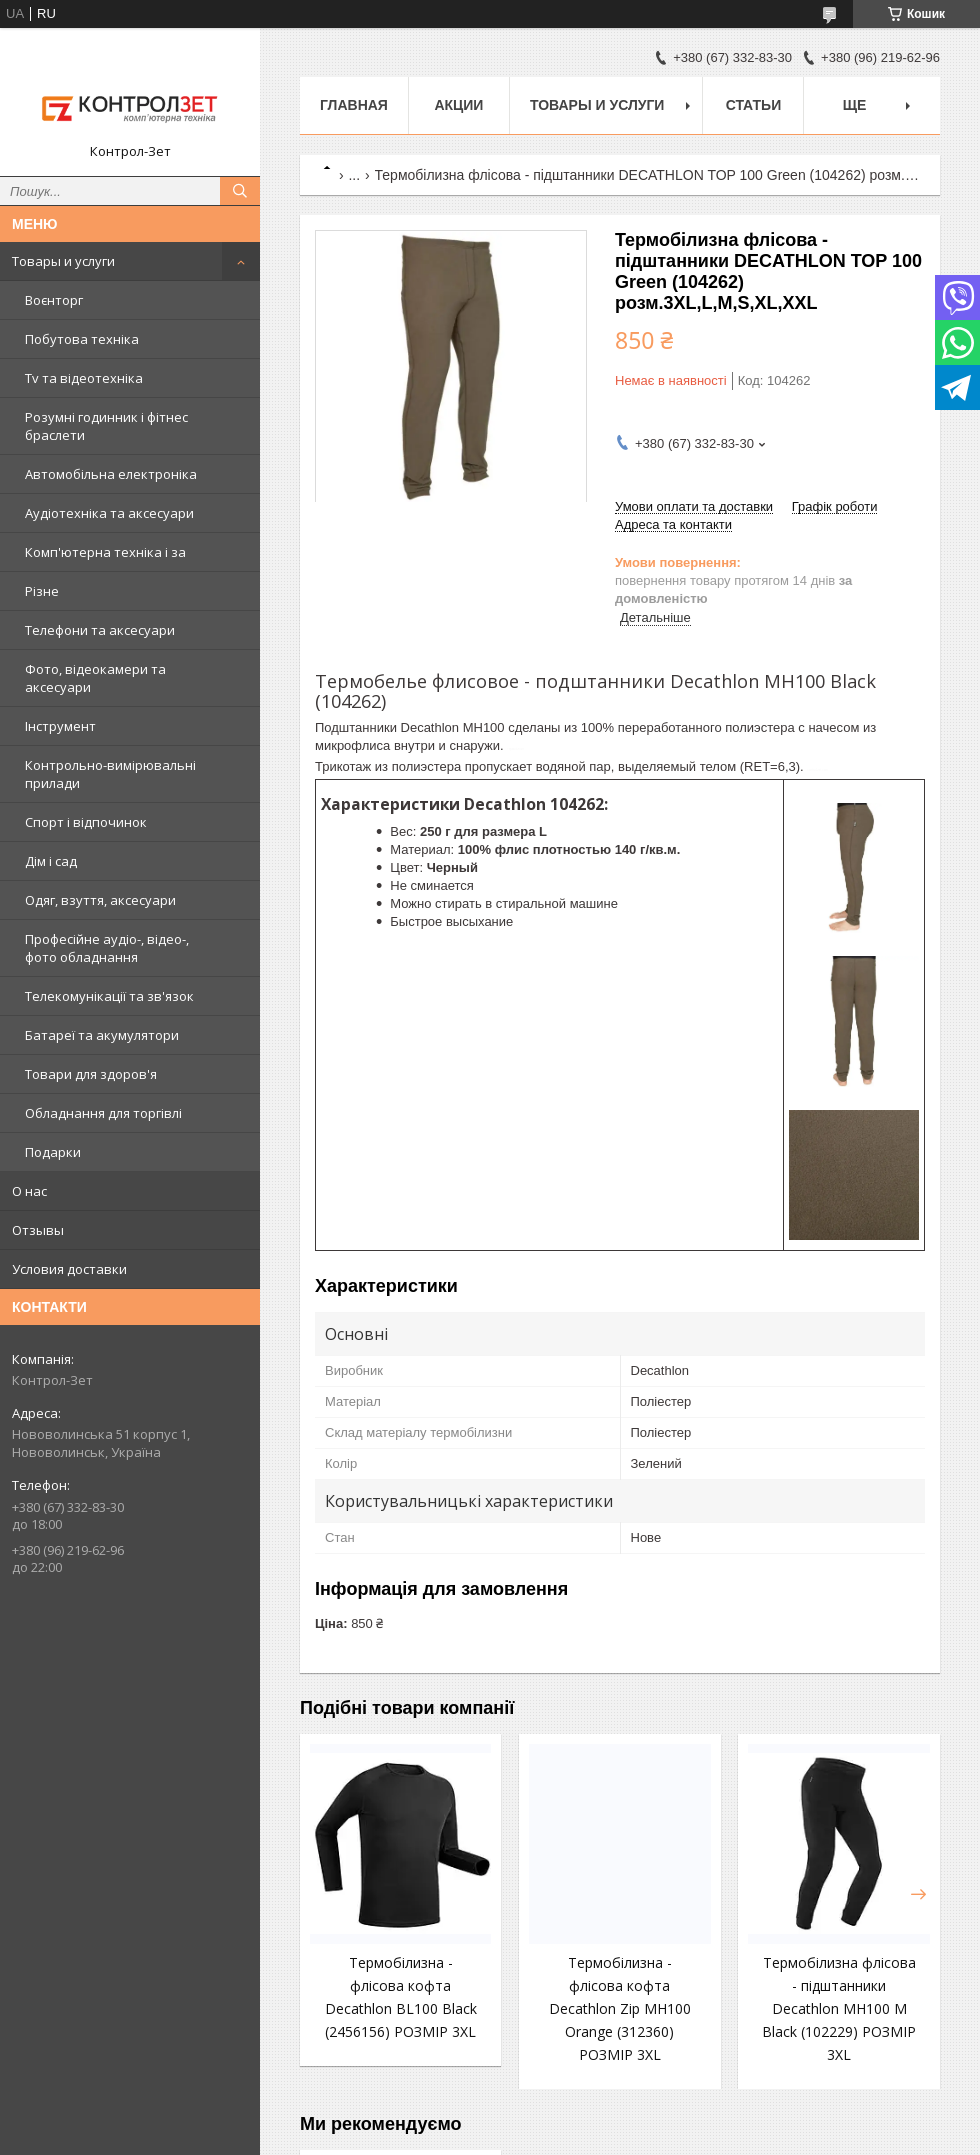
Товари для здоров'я (91, 1074)
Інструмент (60, 726)
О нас (29, 1191)
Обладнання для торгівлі (103, 1113)
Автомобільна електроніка (111, 474)
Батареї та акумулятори (102, 1035)
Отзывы (38, 1230)
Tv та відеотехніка (84, 378)
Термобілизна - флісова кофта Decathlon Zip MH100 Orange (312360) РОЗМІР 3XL (620, 2008)
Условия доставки (69, 1269)
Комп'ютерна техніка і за (105, 552)
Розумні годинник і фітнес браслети (106, 426)
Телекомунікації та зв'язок (109, 996)
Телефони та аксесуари (100, 630)
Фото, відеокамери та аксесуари (95, 678)
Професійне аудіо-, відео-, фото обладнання (107, 948)
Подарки (53, 1152)
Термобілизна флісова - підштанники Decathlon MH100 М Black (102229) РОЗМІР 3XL (839, 2008)
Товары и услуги (63, 261)
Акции (458, 105)
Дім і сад (51, 861)
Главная (354, 105)
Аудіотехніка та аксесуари (109, 513)
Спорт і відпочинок (86, 822)
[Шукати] (240, 191)
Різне (42, 591)
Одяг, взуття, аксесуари (100, 900)
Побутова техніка (82, 339)
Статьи (754, 105)
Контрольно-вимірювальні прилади (110, 774)
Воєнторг (54, 300)
